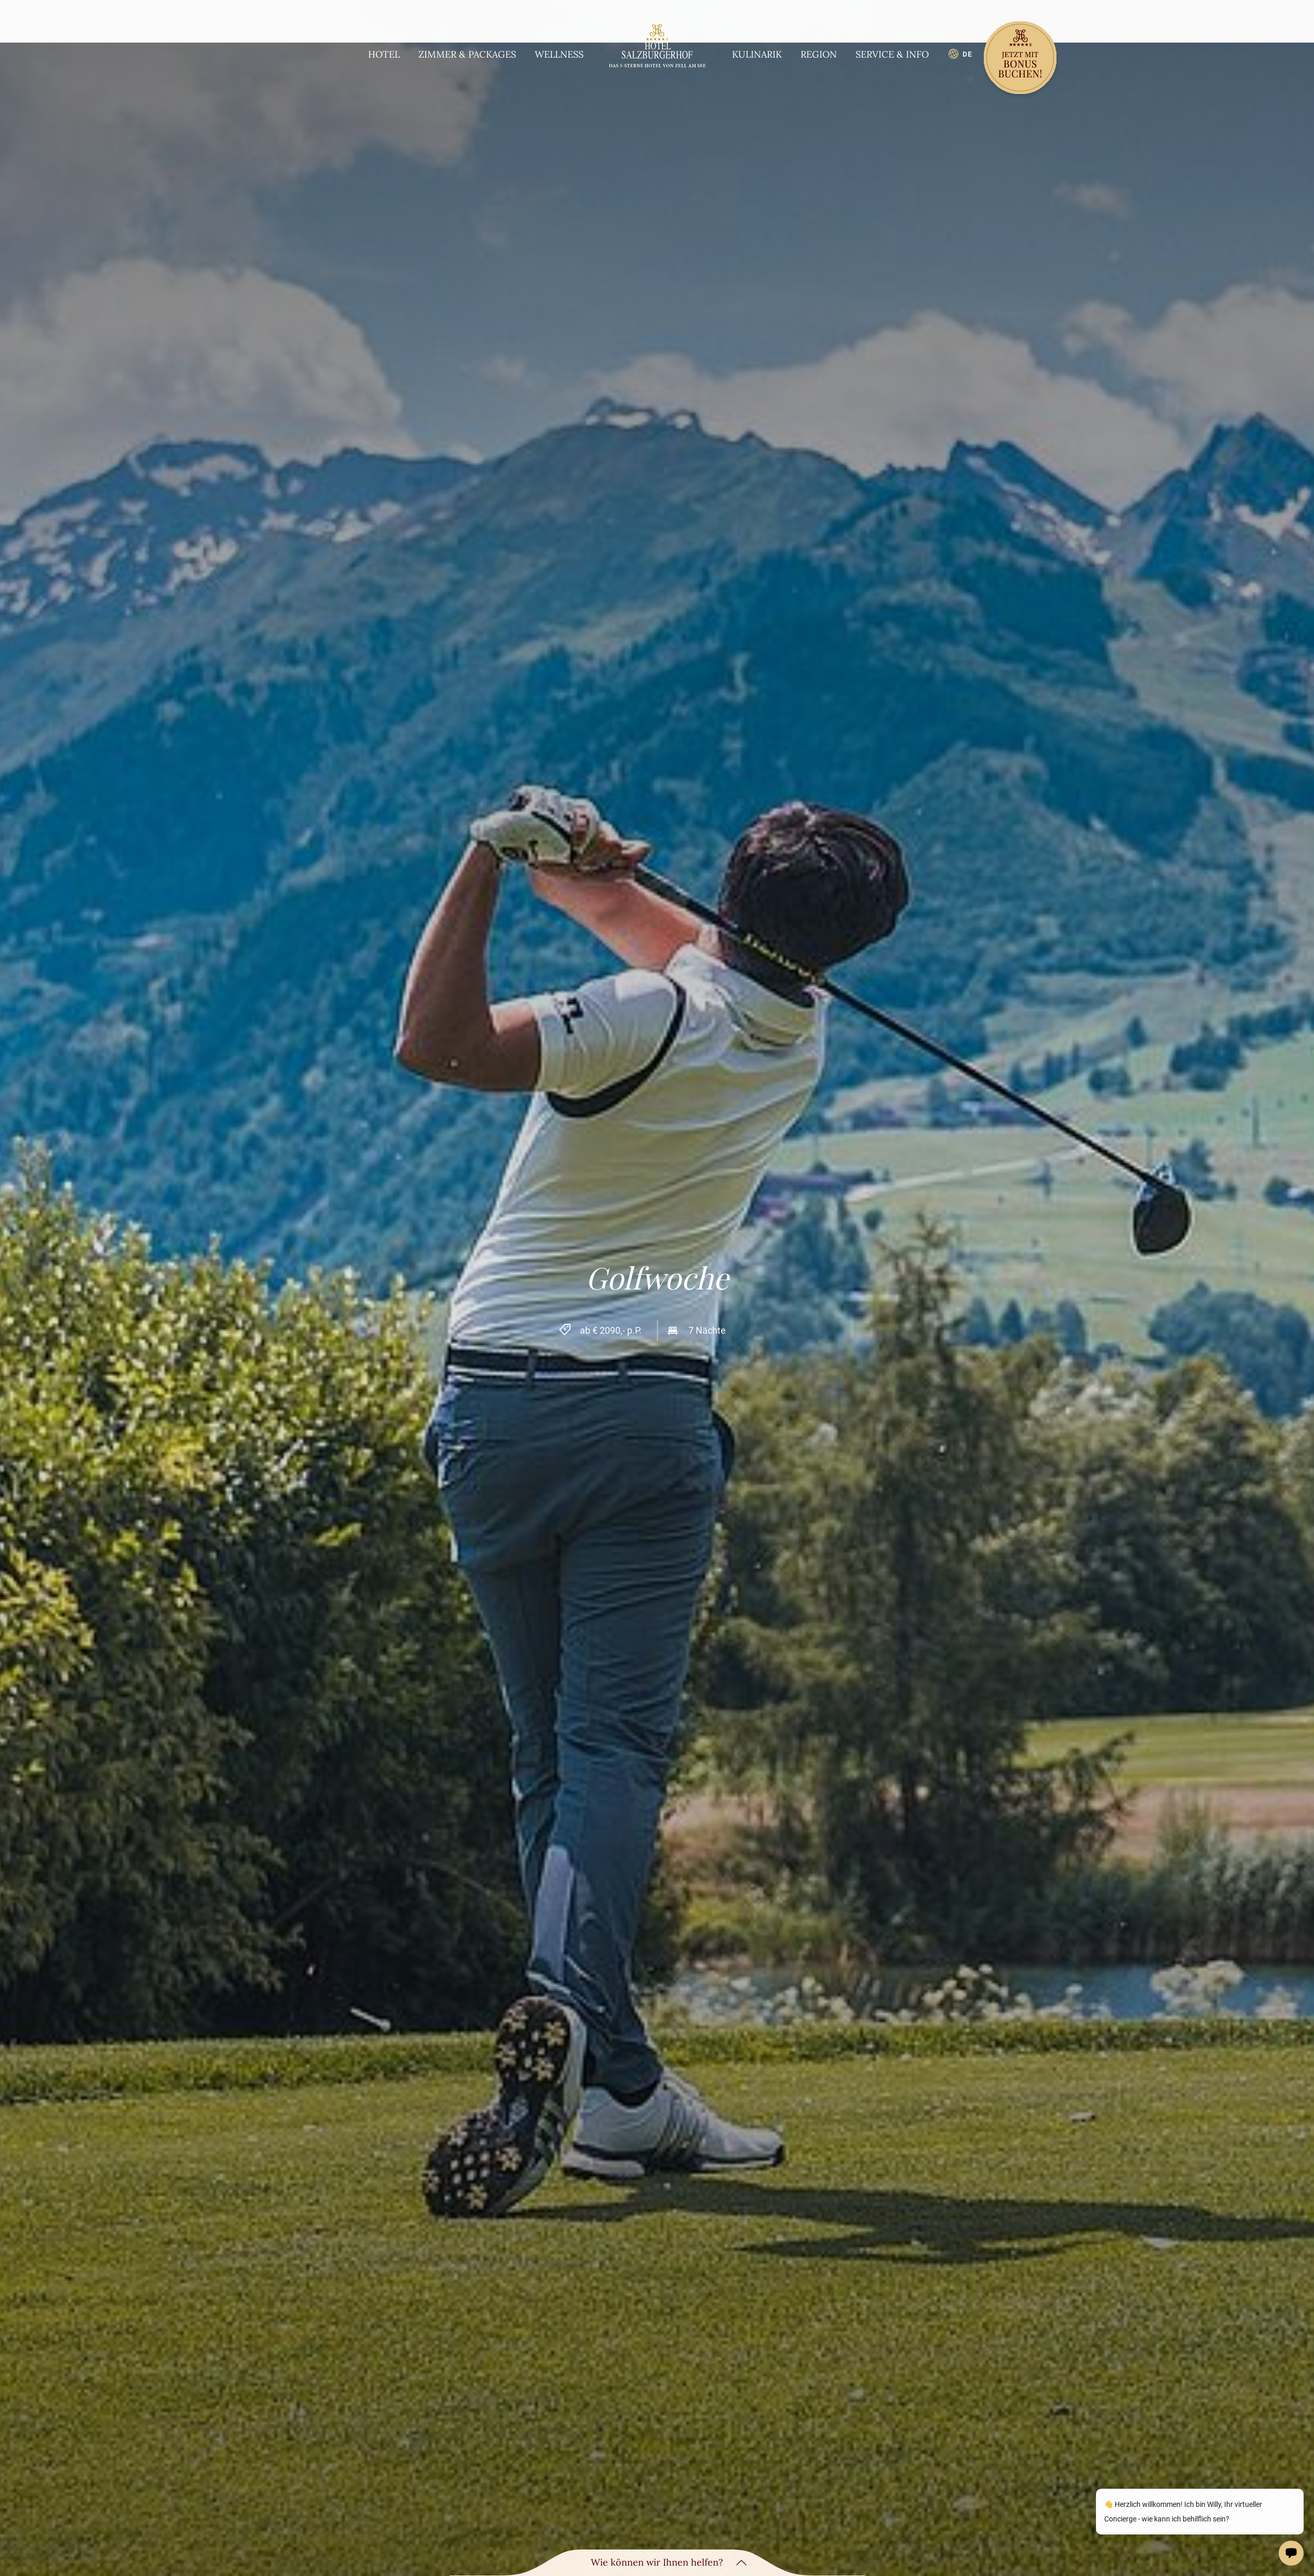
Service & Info (892, 54)
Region (819, 54)
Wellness (559, 54)
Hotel (384, 54)
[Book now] (1020, 59)
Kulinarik (757, 54)
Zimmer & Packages (467, 54)
